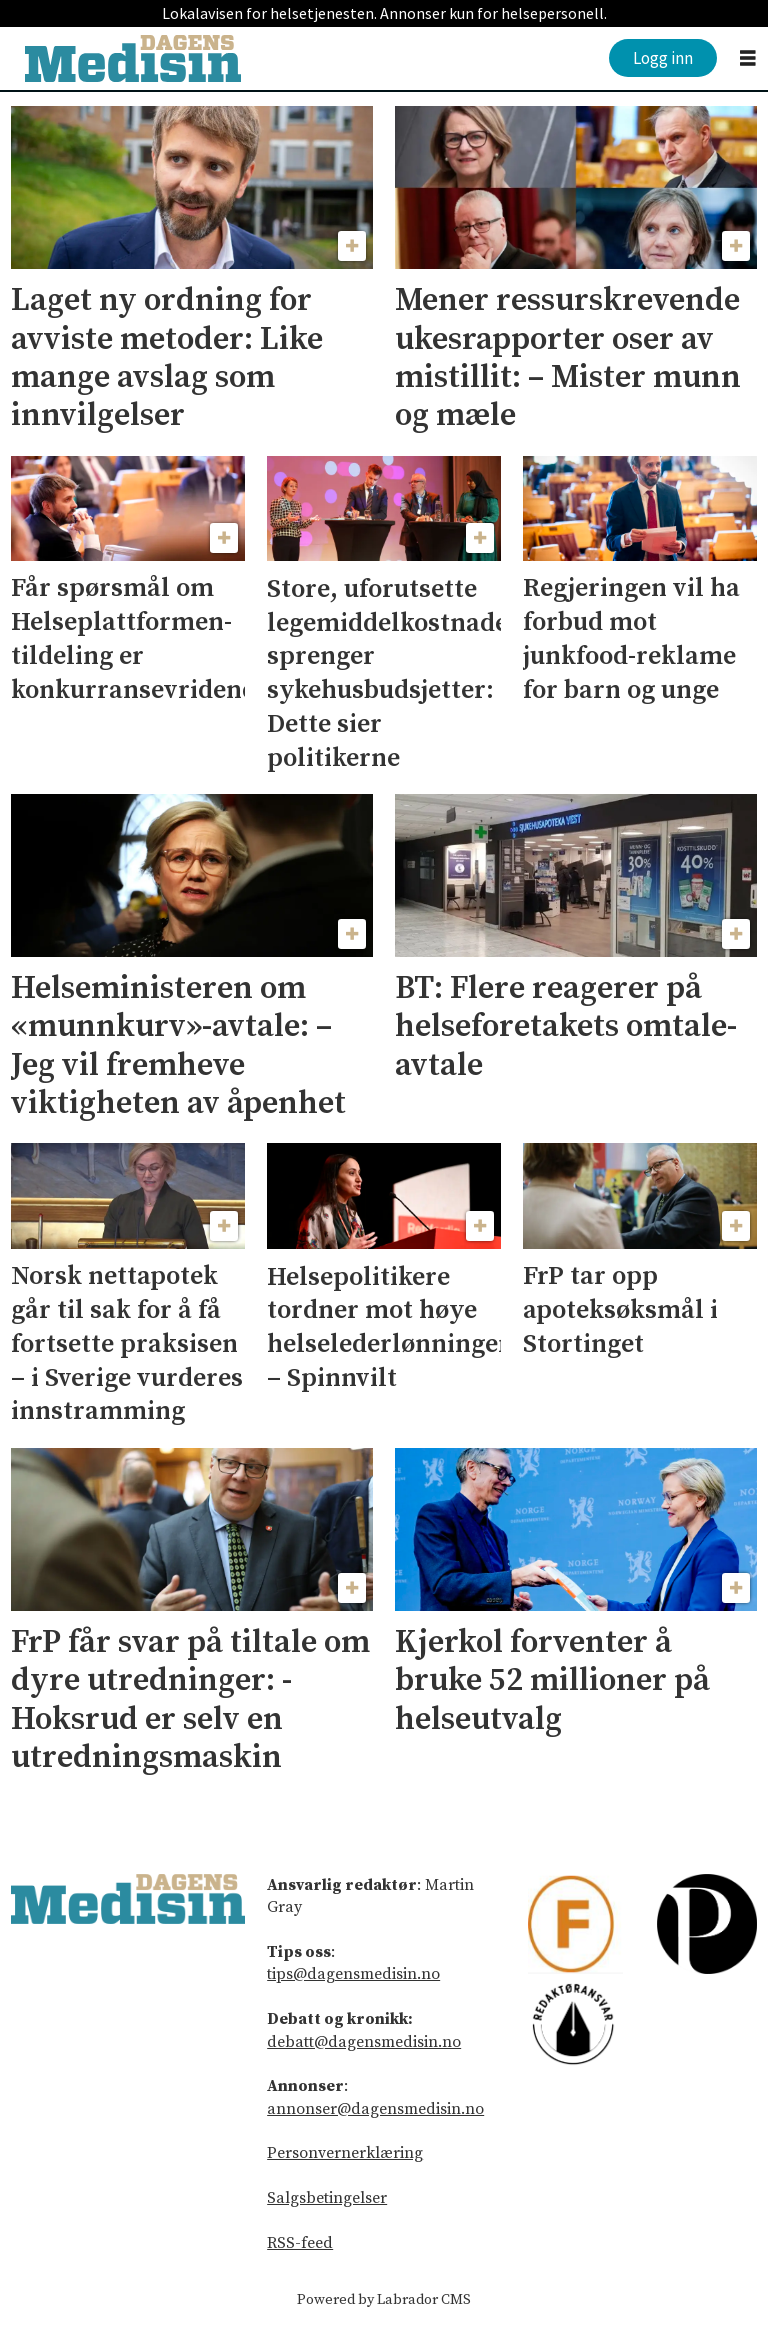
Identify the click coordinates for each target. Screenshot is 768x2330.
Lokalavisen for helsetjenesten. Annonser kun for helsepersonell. (384, 13)
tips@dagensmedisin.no (353, 1974)
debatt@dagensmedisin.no (364, 2042)
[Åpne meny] (748, 58)
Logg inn (663, 58)
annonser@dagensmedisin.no (375, 2109)
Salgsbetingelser (327, 2198)
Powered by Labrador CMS (384, 2300)
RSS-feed (300, 2243)
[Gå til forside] (133, 58)
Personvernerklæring (345, 2153)
